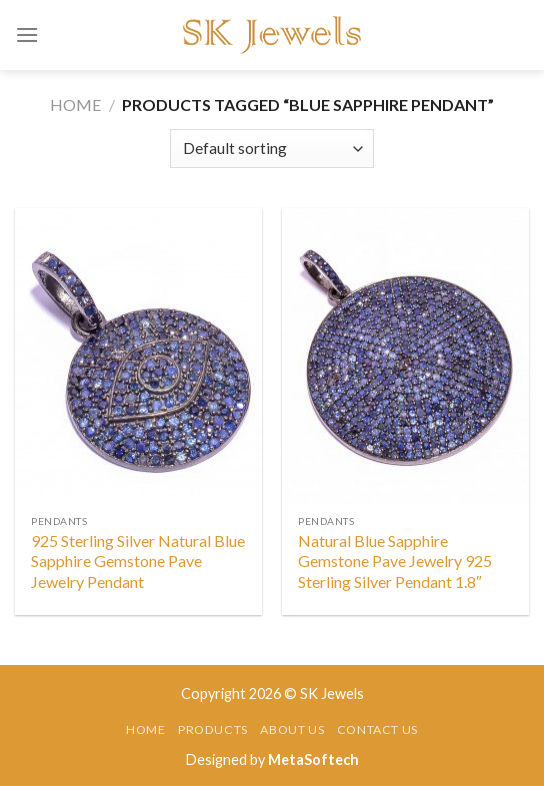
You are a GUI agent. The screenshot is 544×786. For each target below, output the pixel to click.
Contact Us (377, 729)
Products (213, 729)
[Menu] (27, 34)
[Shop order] (271, 148)
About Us (292, 729)
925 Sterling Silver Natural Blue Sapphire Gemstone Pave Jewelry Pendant (138, 561)
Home (75, 104)
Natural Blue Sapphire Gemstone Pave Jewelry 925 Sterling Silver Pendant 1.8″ (395, 561)
